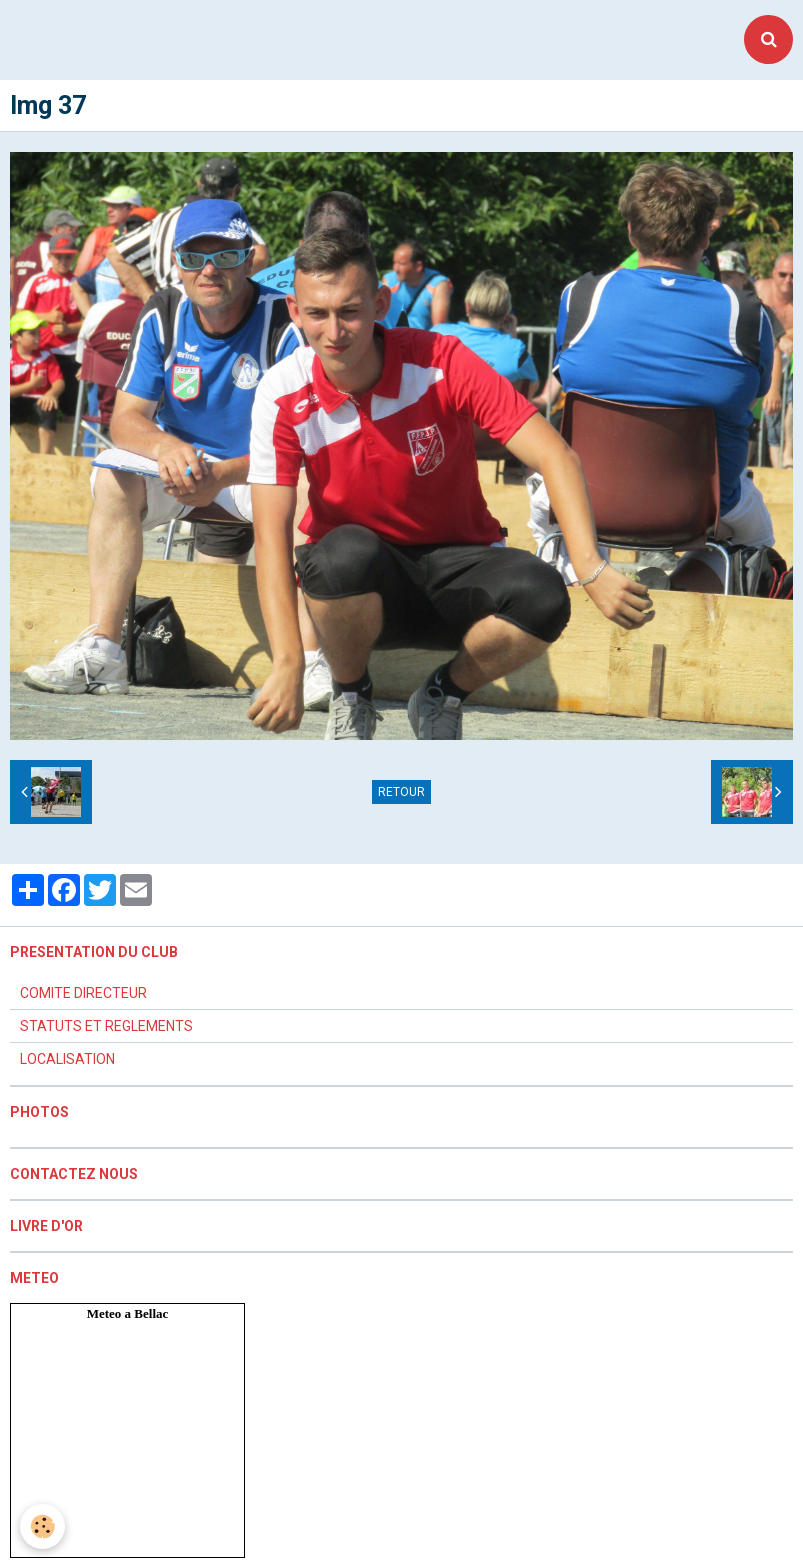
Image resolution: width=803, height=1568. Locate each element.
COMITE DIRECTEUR (83, 993)
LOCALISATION (67, 1059)
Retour (401, 792)
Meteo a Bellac (128, 1313)
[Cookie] (42, 1526)
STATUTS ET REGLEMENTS (106, 1026)
